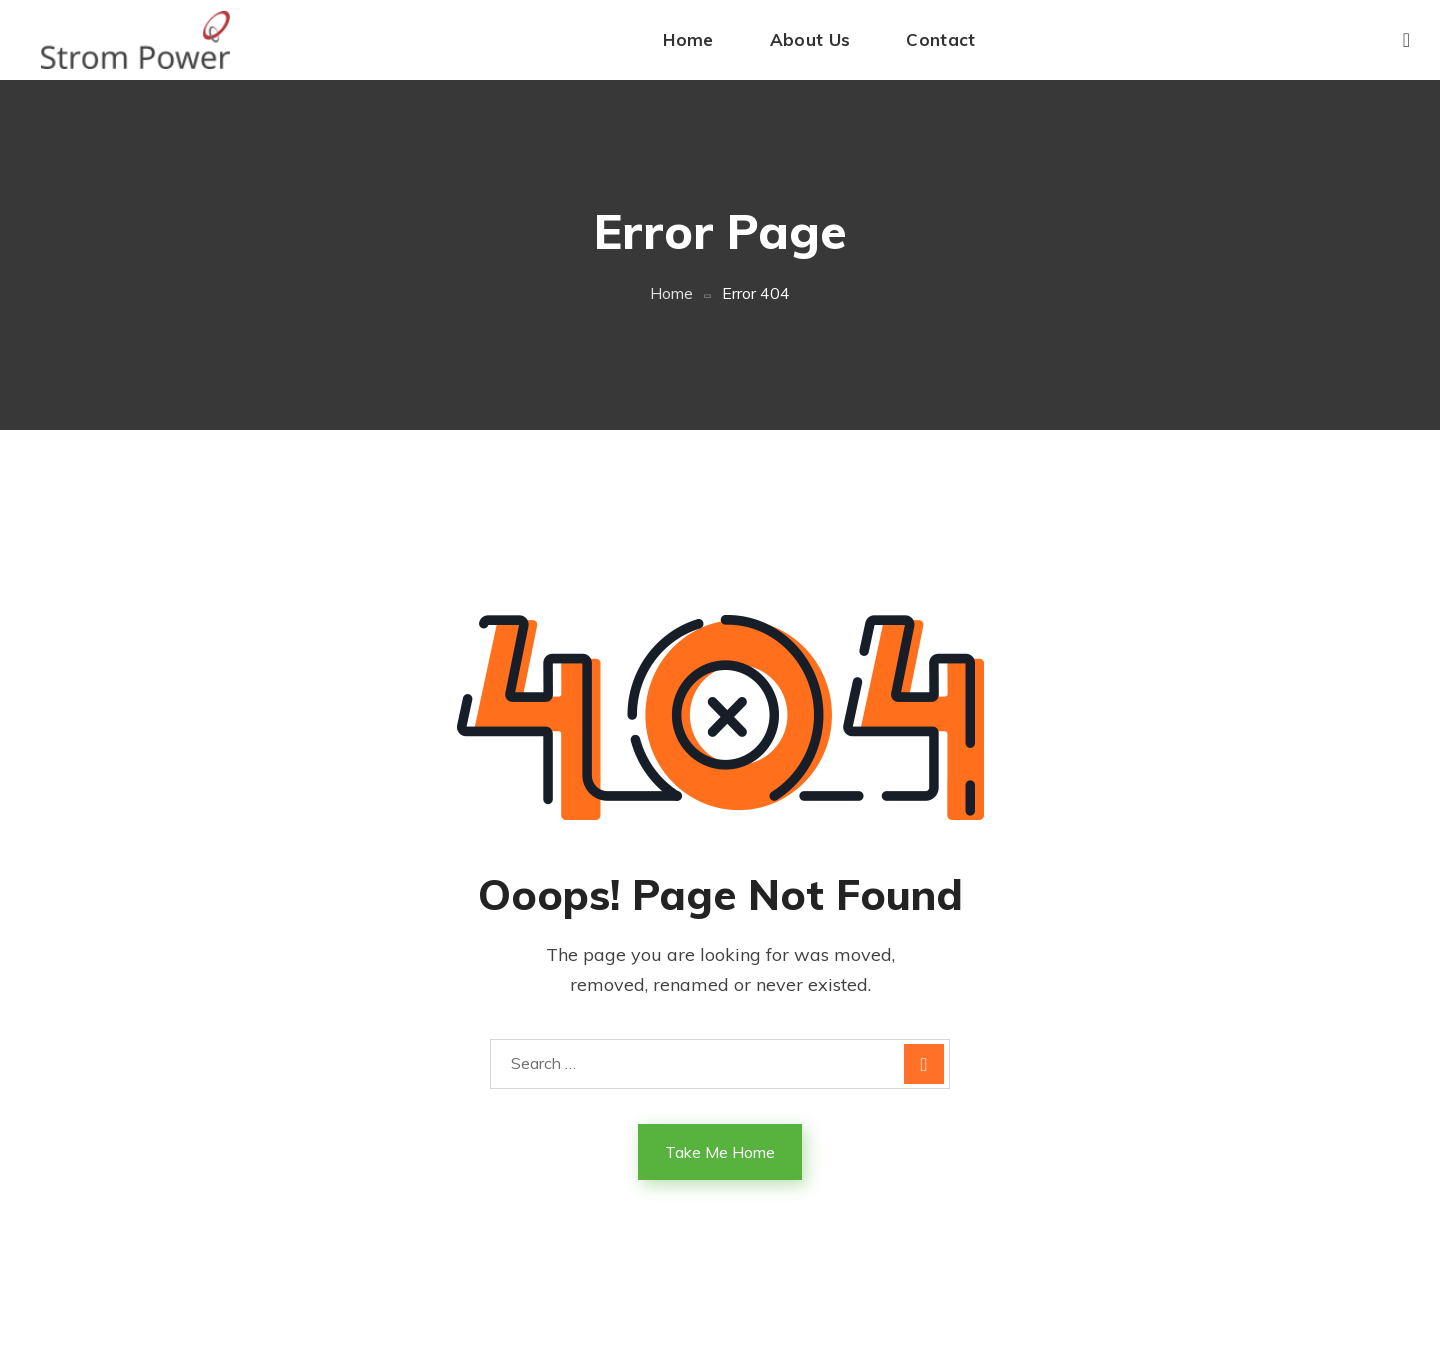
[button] (1406, 40)
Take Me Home (720, 1152)
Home (671, 293)
